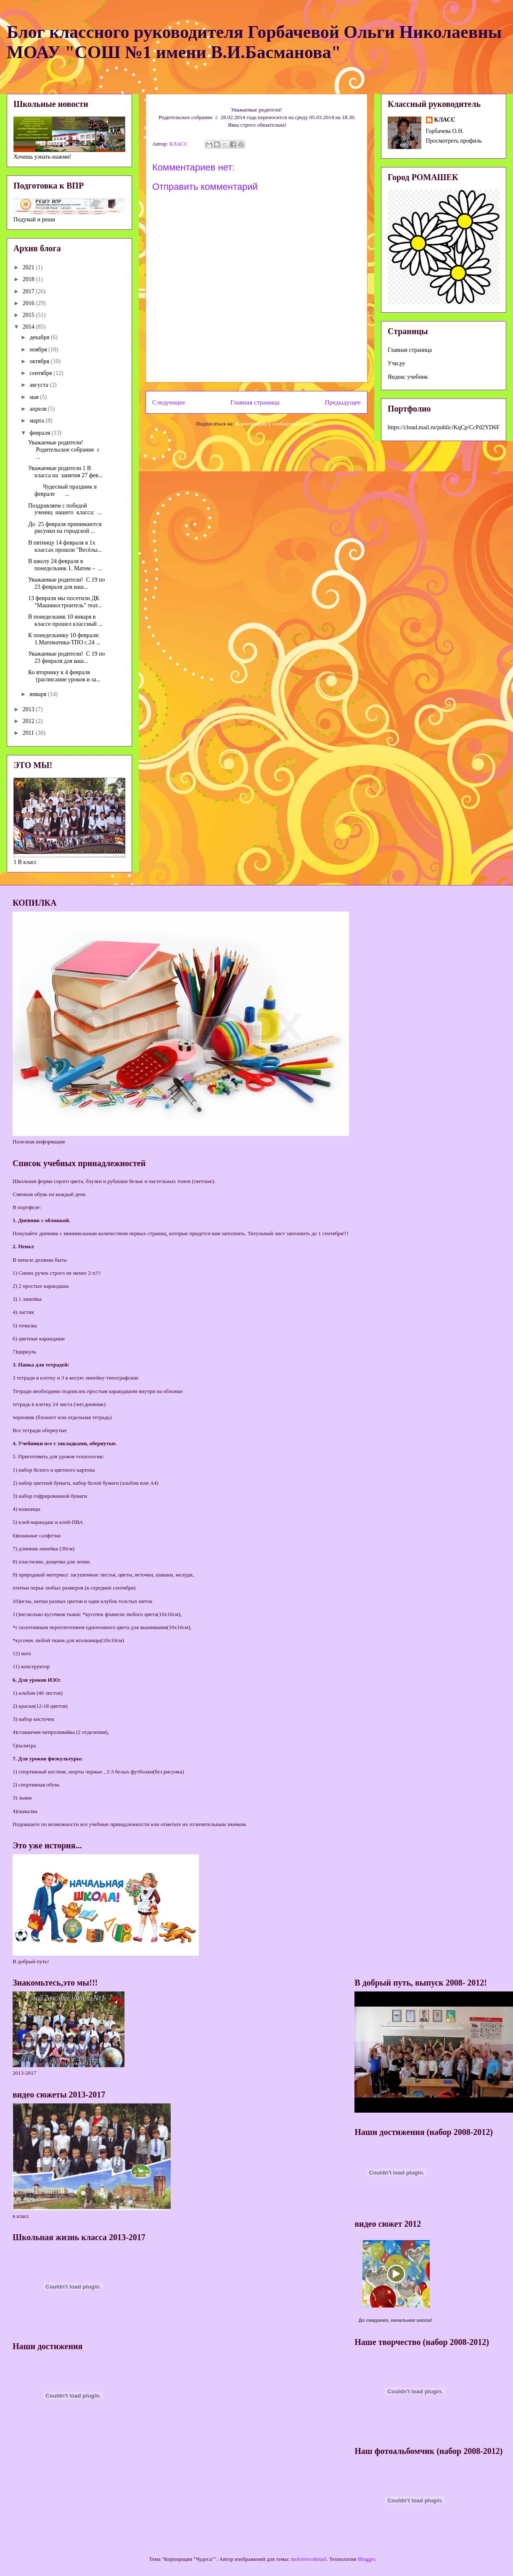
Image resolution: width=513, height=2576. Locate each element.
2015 (29, 315)
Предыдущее (343, 402)
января (38, 694)
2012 (29, 721)
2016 (29, 303)
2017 (29, 291)
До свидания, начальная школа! (395, 2320)
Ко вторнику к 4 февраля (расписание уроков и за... (64, 676)
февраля (40, 433)
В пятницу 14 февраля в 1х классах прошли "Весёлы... (65, 546)
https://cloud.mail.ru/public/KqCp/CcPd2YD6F (444, 427)
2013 (29, 709)
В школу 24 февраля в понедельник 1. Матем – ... (65, 565)
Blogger (366, 2559)
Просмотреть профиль (454, 141)
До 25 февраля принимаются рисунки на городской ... (64, 527)
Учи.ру (396, 363)
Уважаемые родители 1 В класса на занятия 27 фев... (65, 472)
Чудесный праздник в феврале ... (62, 490)
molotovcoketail (308, 2559)
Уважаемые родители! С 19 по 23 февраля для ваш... (66, 583)
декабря (39, 337)
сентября (41, 373)
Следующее (168, 402)
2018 (29, 279)
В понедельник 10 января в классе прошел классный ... (65, 620)
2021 (29, 267)
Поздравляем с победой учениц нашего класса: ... (65, 509)
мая (34, 397)
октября (39, 361)
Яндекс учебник (408, 377)
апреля (38, 409)
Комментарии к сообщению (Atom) (276, 423)
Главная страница (255, 402)
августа (39, 385)
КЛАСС (444, 120)
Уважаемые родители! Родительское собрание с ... (64, 449)
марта (37, 420)
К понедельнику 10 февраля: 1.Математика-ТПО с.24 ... (64, 639)
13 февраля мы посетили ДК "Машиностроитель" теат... (65, 602)
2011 (29, 733)
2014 (29, 327)
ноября (38, 349)
